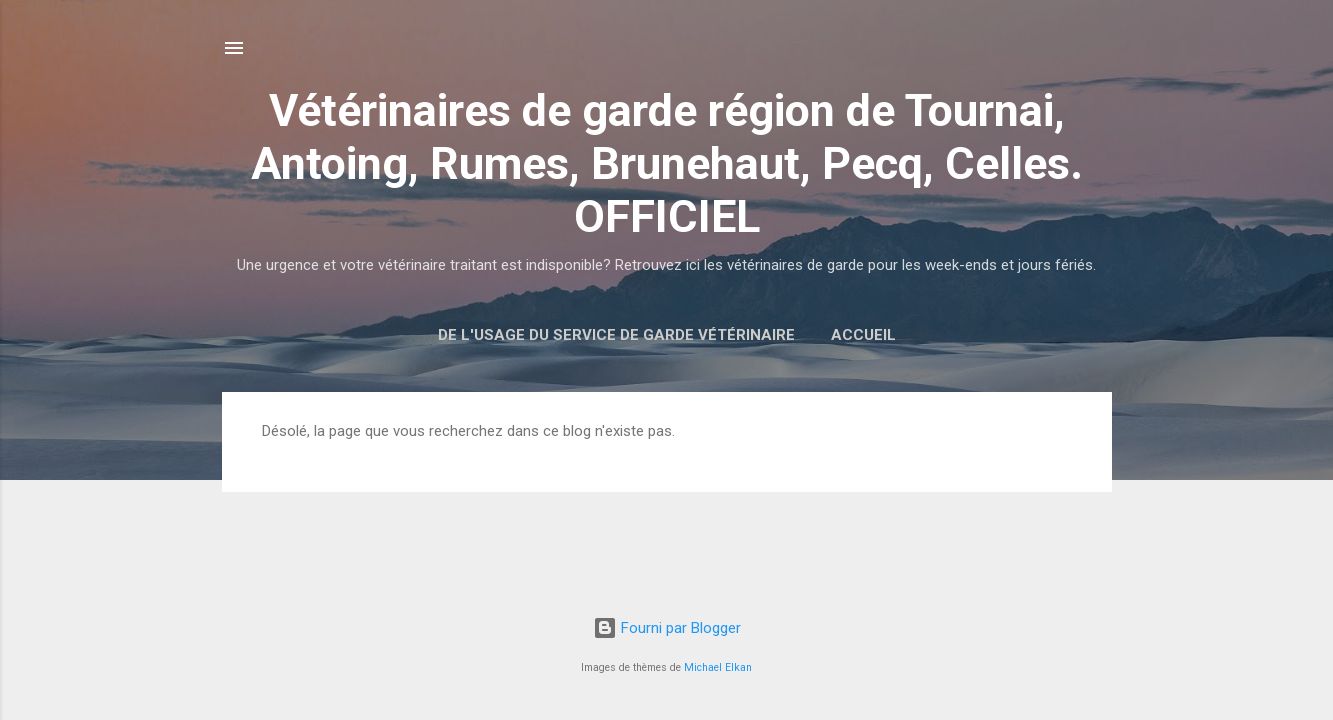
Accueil (863, 335)
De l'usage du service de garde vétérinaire (616, 335)
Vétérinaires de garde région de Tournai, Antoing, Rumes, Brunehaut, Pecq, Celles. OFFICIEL (667, 163)
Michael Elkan (718, 667)
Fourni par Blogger (667, 628)
